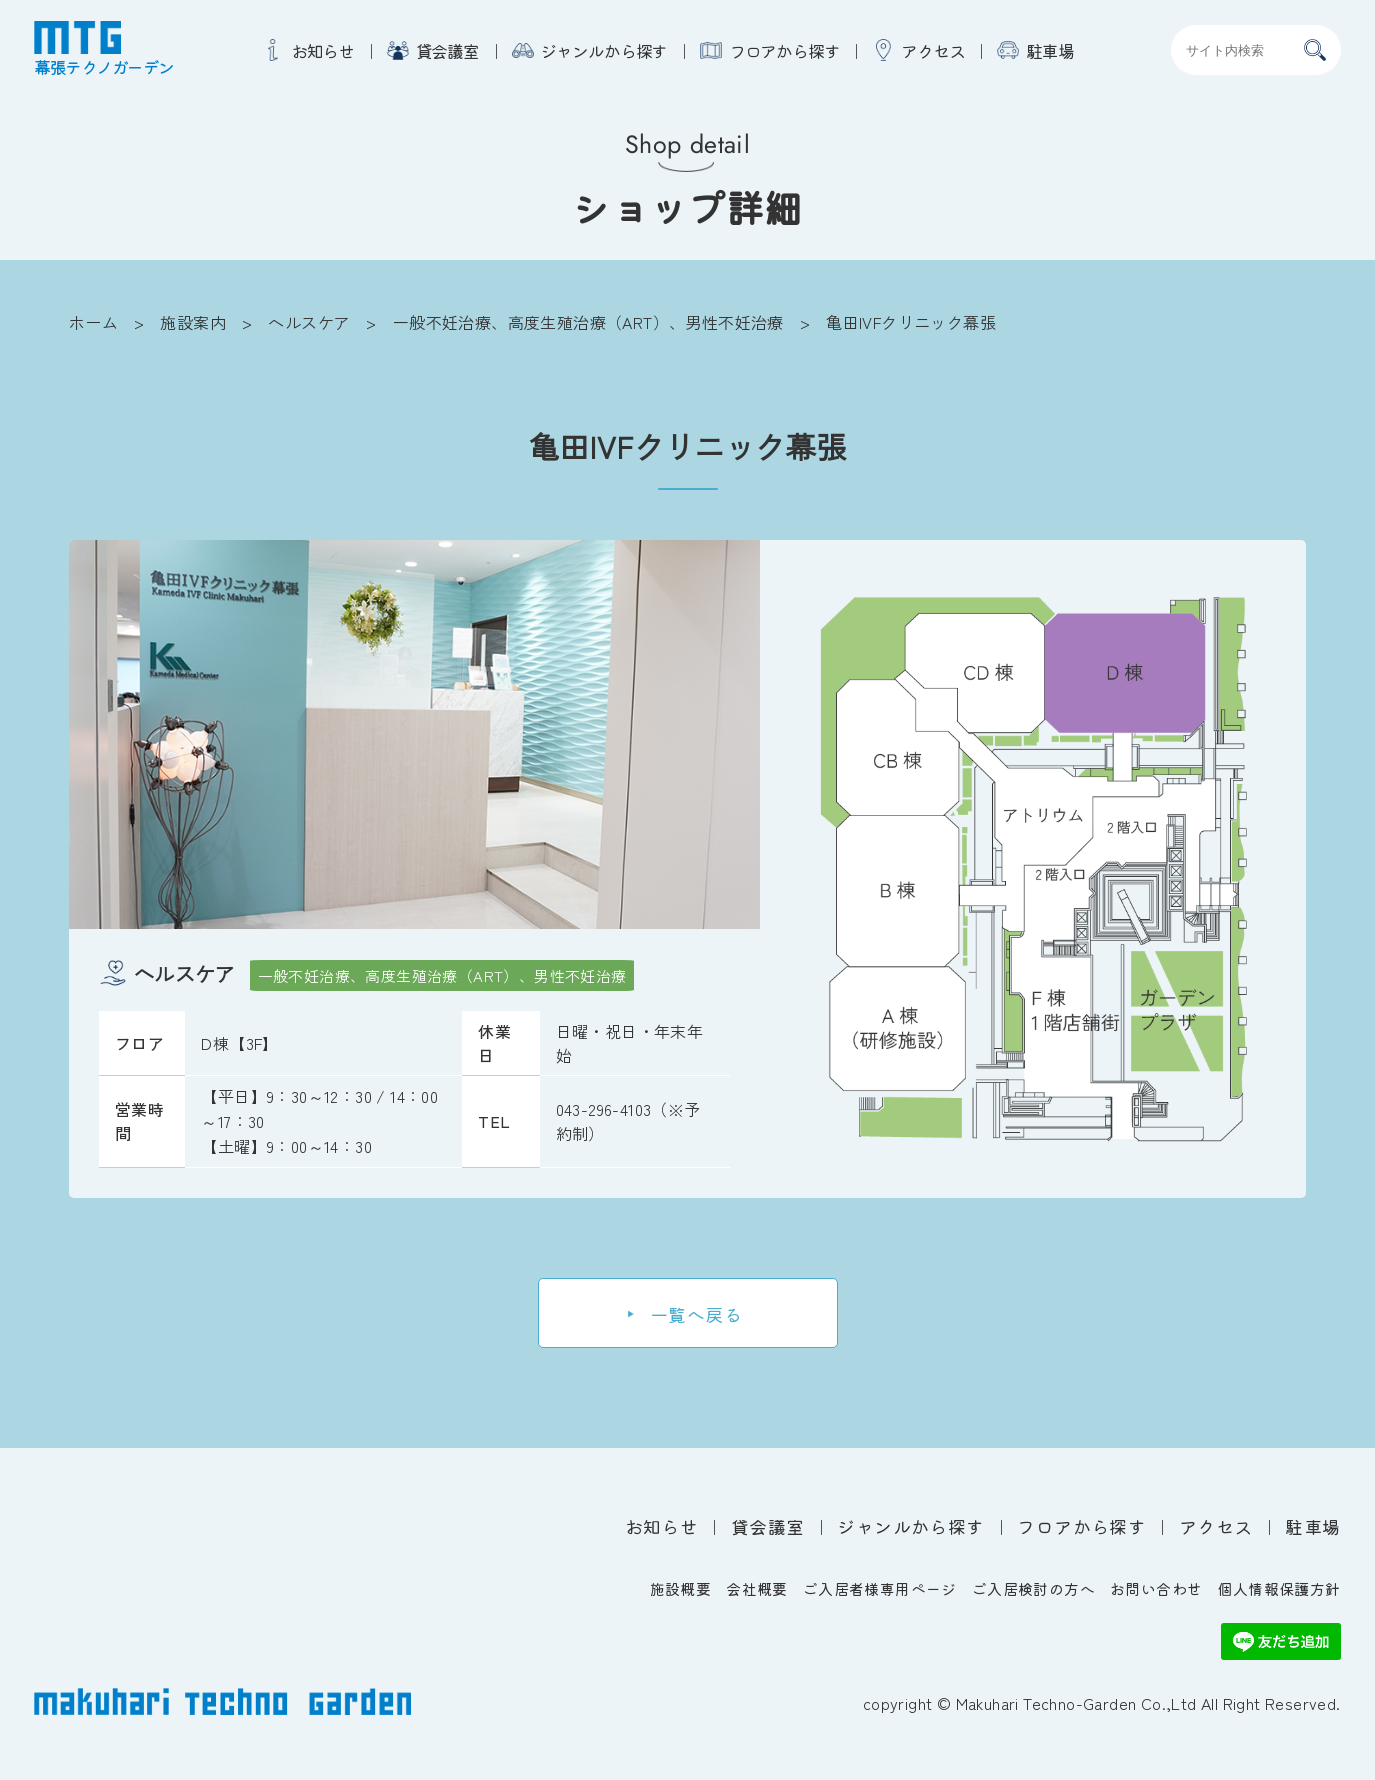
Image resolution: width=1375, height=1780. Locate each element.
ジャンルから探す (603, 50)
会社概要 (757, 1588)
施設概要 (681, 1588)
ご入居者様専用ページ (880, 1588)
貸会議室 (448, 50)
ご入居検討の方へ (1033, 1588)
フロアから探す (784, 50)
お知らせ (323, 50)
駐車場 (1050, 50)
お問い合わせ (1156, 1588)
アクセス (933, 50)
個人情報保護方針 (1278, 1588)
